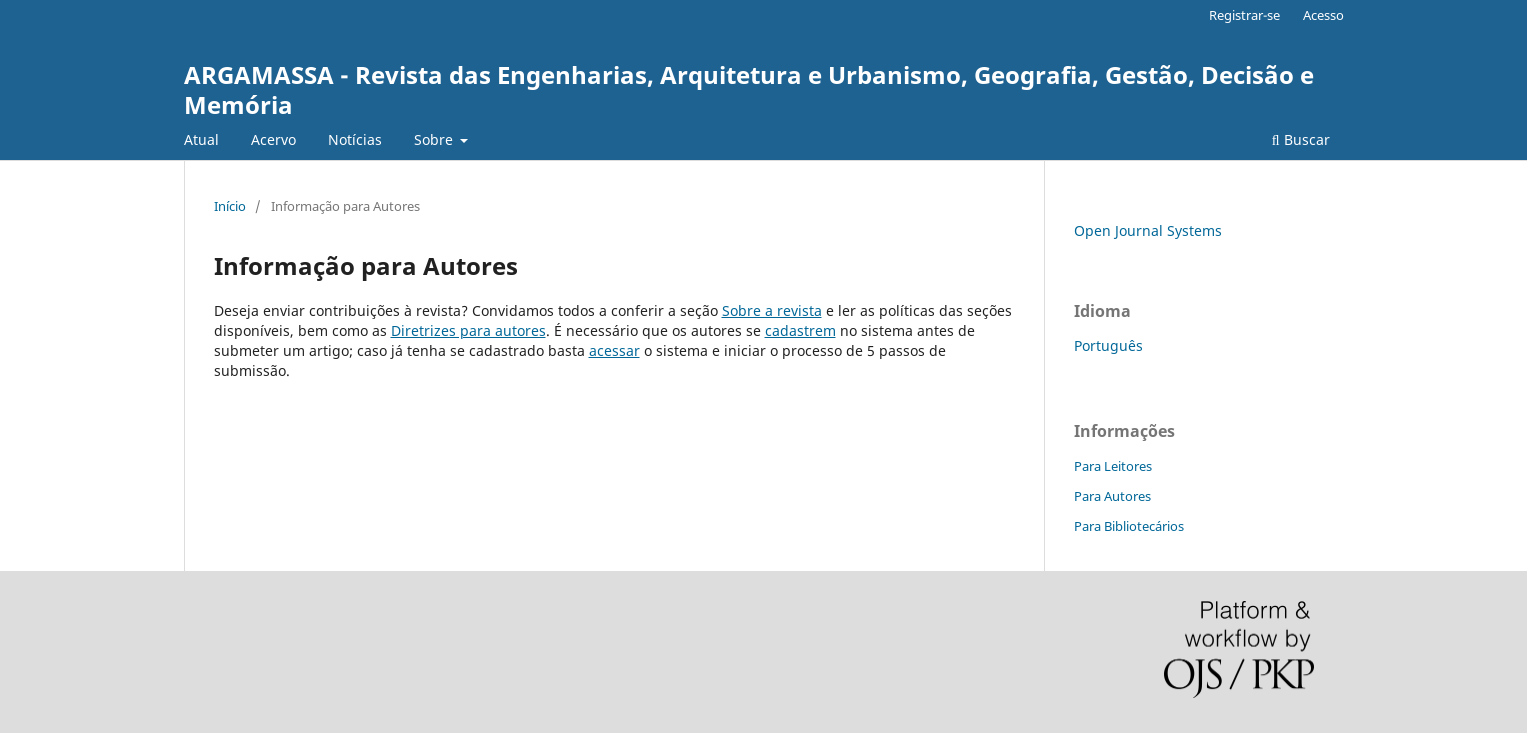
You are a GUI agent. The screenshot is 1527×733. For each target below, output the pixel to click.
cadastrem (800, 330)
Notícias (355, 139)
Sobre (435, 139)
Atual (201, 139)
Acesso (1323, 15)
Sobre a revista (772, 310)
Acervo (273, 139)
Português (1108, 345)
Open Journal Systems (1148, 230)
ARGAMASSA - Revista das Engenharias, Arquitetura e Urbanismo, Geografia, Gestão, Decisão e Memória (749, 89)
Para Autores (1112, 496)
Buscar (1301, 139)
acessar (614, 350)
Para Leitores (1113, 466)
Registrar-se (1244, 15)
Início (230, 206)
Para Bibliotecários (1129, 526)
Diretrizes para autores (468, 330)
